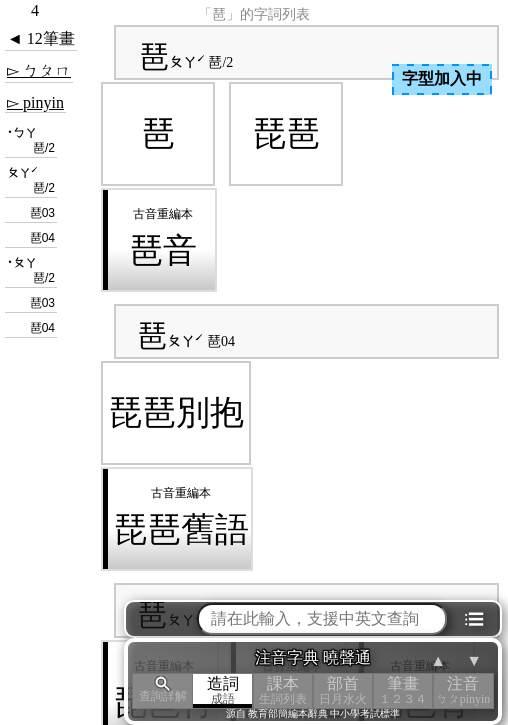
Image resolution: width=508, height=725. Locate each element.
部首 (343, 690)
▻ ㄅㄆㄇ (39, 70)
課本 (283, 690)
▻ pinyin (35, 102)
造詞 (223, 690)
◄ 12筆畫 (41, 38)
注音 (463, 690)
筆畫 (403, 690)
